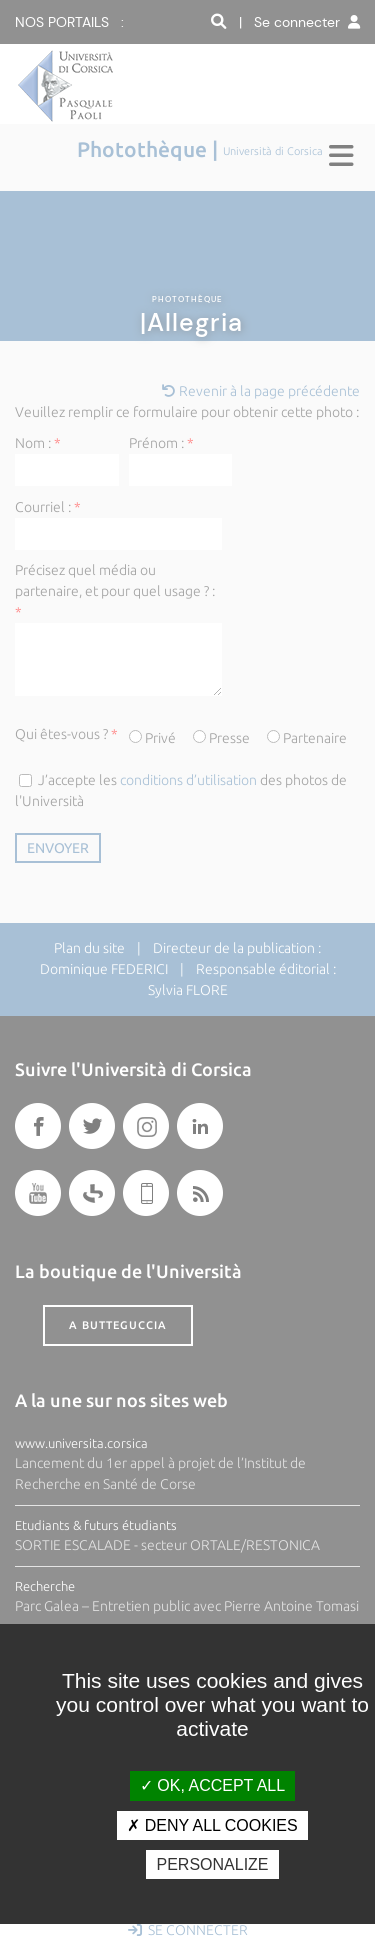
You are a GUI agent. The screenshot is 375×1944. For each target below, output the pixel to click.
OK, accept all (212, 1785)
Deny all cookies (212, 1825)
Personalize (212, 1864)
